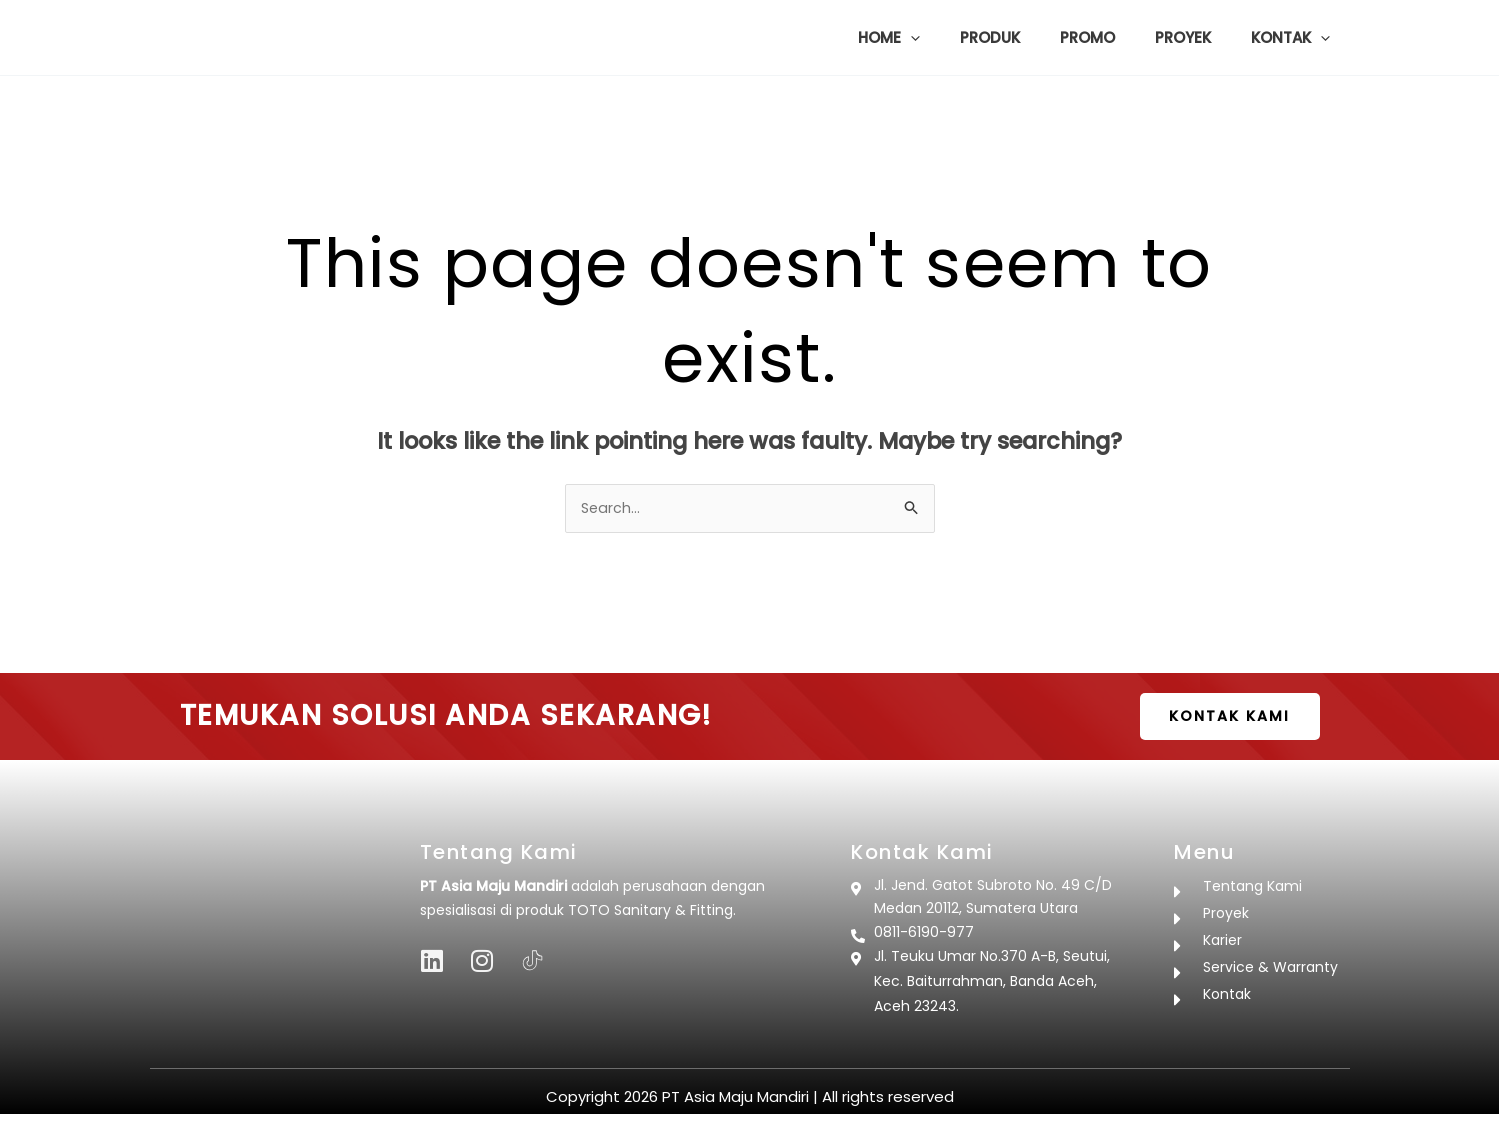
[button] (955, 38)
